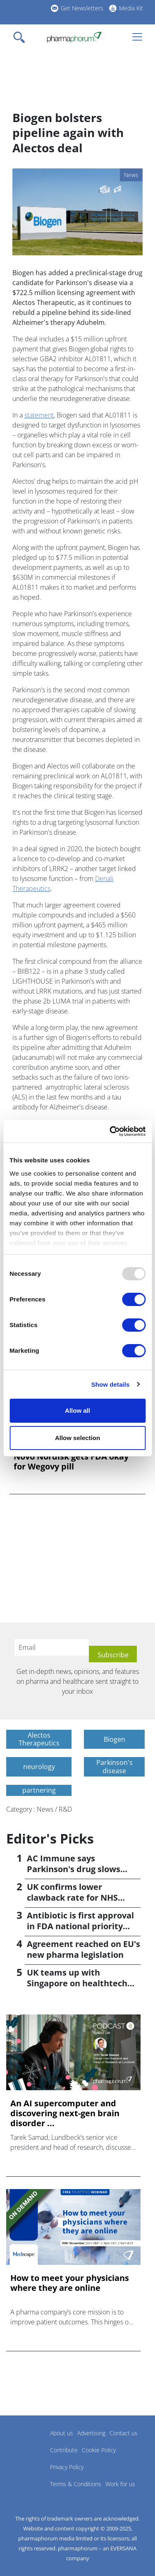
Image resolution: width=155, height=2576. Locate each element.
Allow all (77, 1410)
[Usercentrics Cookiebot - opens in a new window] (110, 1131)
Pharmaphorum (29, 2445)
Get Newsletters (82, 8)
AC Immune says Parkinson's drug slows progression (73, 1869)
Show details (110, 1384)
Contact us (124, 2433)
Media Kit (131, 8)
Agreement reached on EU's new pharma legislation (83, 1949)
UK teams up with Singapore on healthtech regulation (77, 1983)
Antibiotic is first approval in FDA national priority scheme (80, 1926)
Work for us (120, 2484)
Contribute (64, 2450)
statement (39, 415)
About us (61, 2433)
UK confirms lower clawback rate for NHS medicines (72, 1897)
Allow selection (77, 1437)
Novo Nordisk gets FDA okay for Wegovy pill (71, 1462)
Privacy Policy (66, 2467)
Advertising (91, 2433)
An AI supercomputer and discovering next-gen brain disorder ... (64, 2113)
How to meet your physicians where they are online (69, 2283)
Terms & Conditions (75, 2484)
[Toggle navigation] (21, 37)
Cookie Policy (99, 2450)
